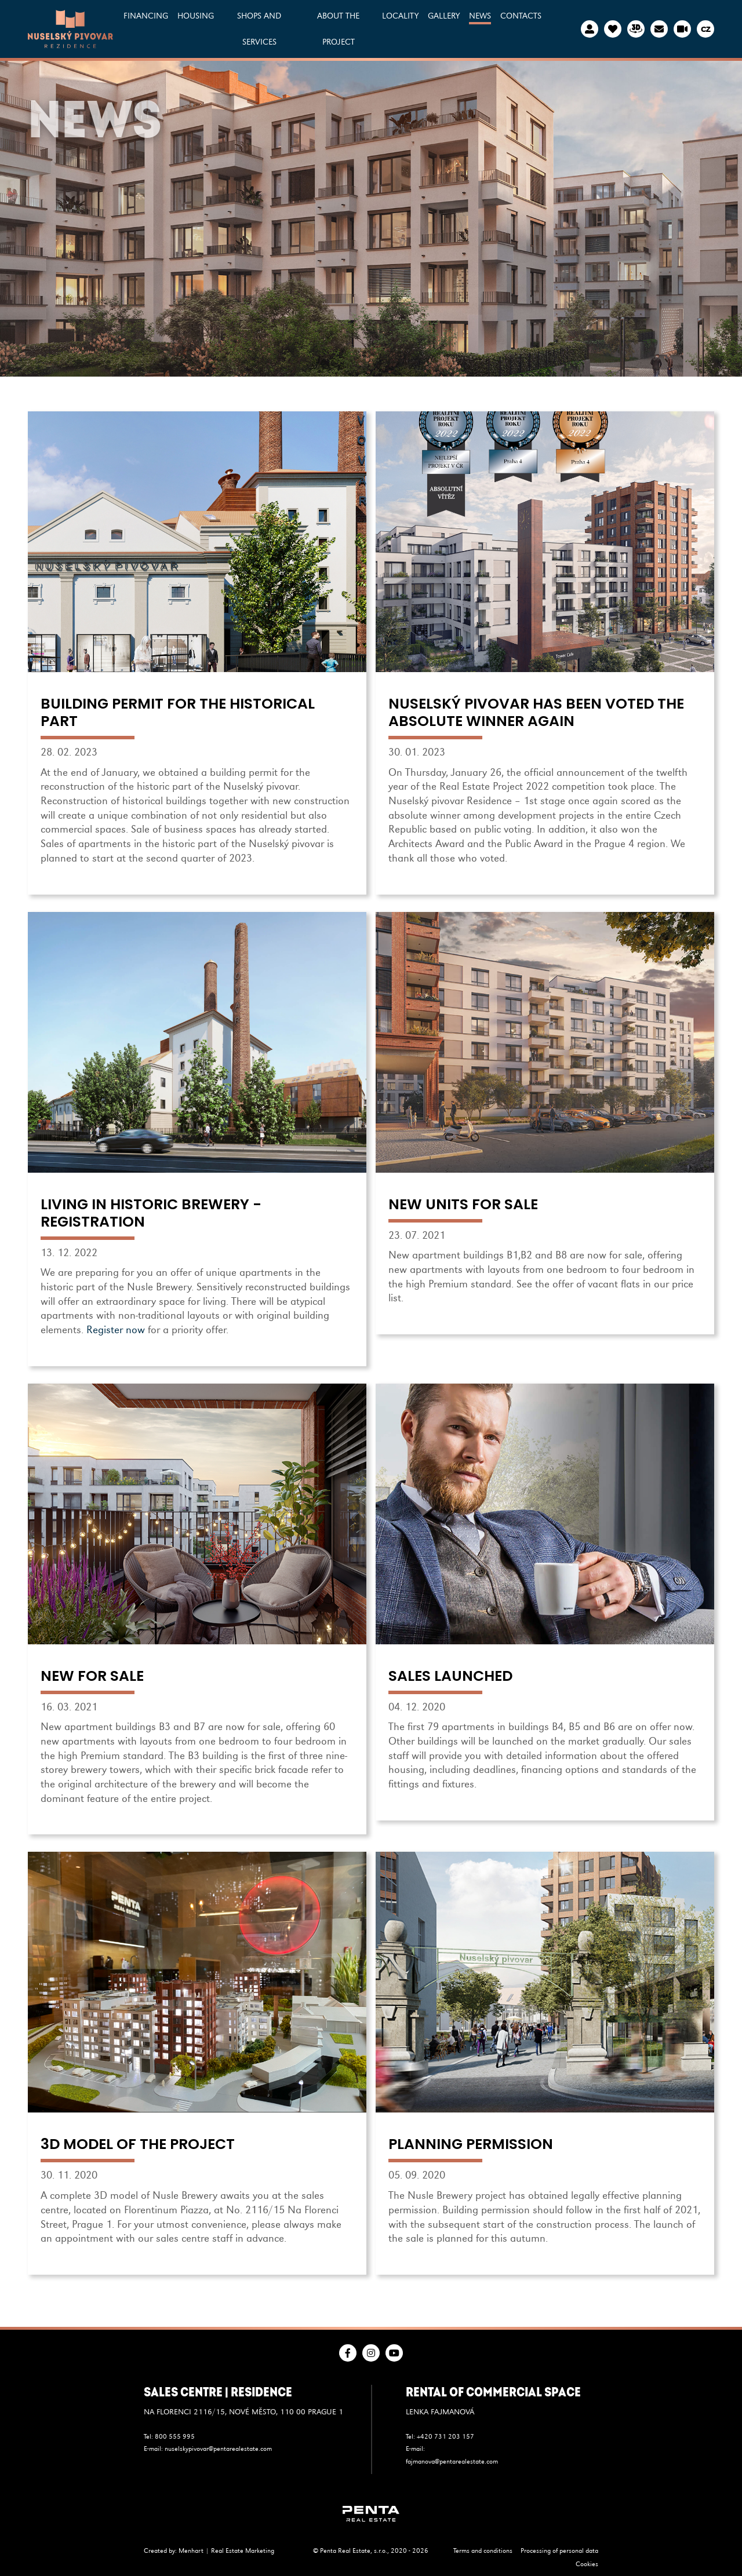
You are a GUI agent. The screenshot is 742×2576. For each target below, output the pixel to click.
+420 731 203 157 (445, 2436)
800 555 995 (175, 2436)
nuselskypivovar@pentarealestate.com (218, 2448)
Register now (115, 1329)
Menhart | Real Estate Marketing (226, 2550)
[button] (195, 29)
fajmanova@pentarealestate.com (452, 2461)
